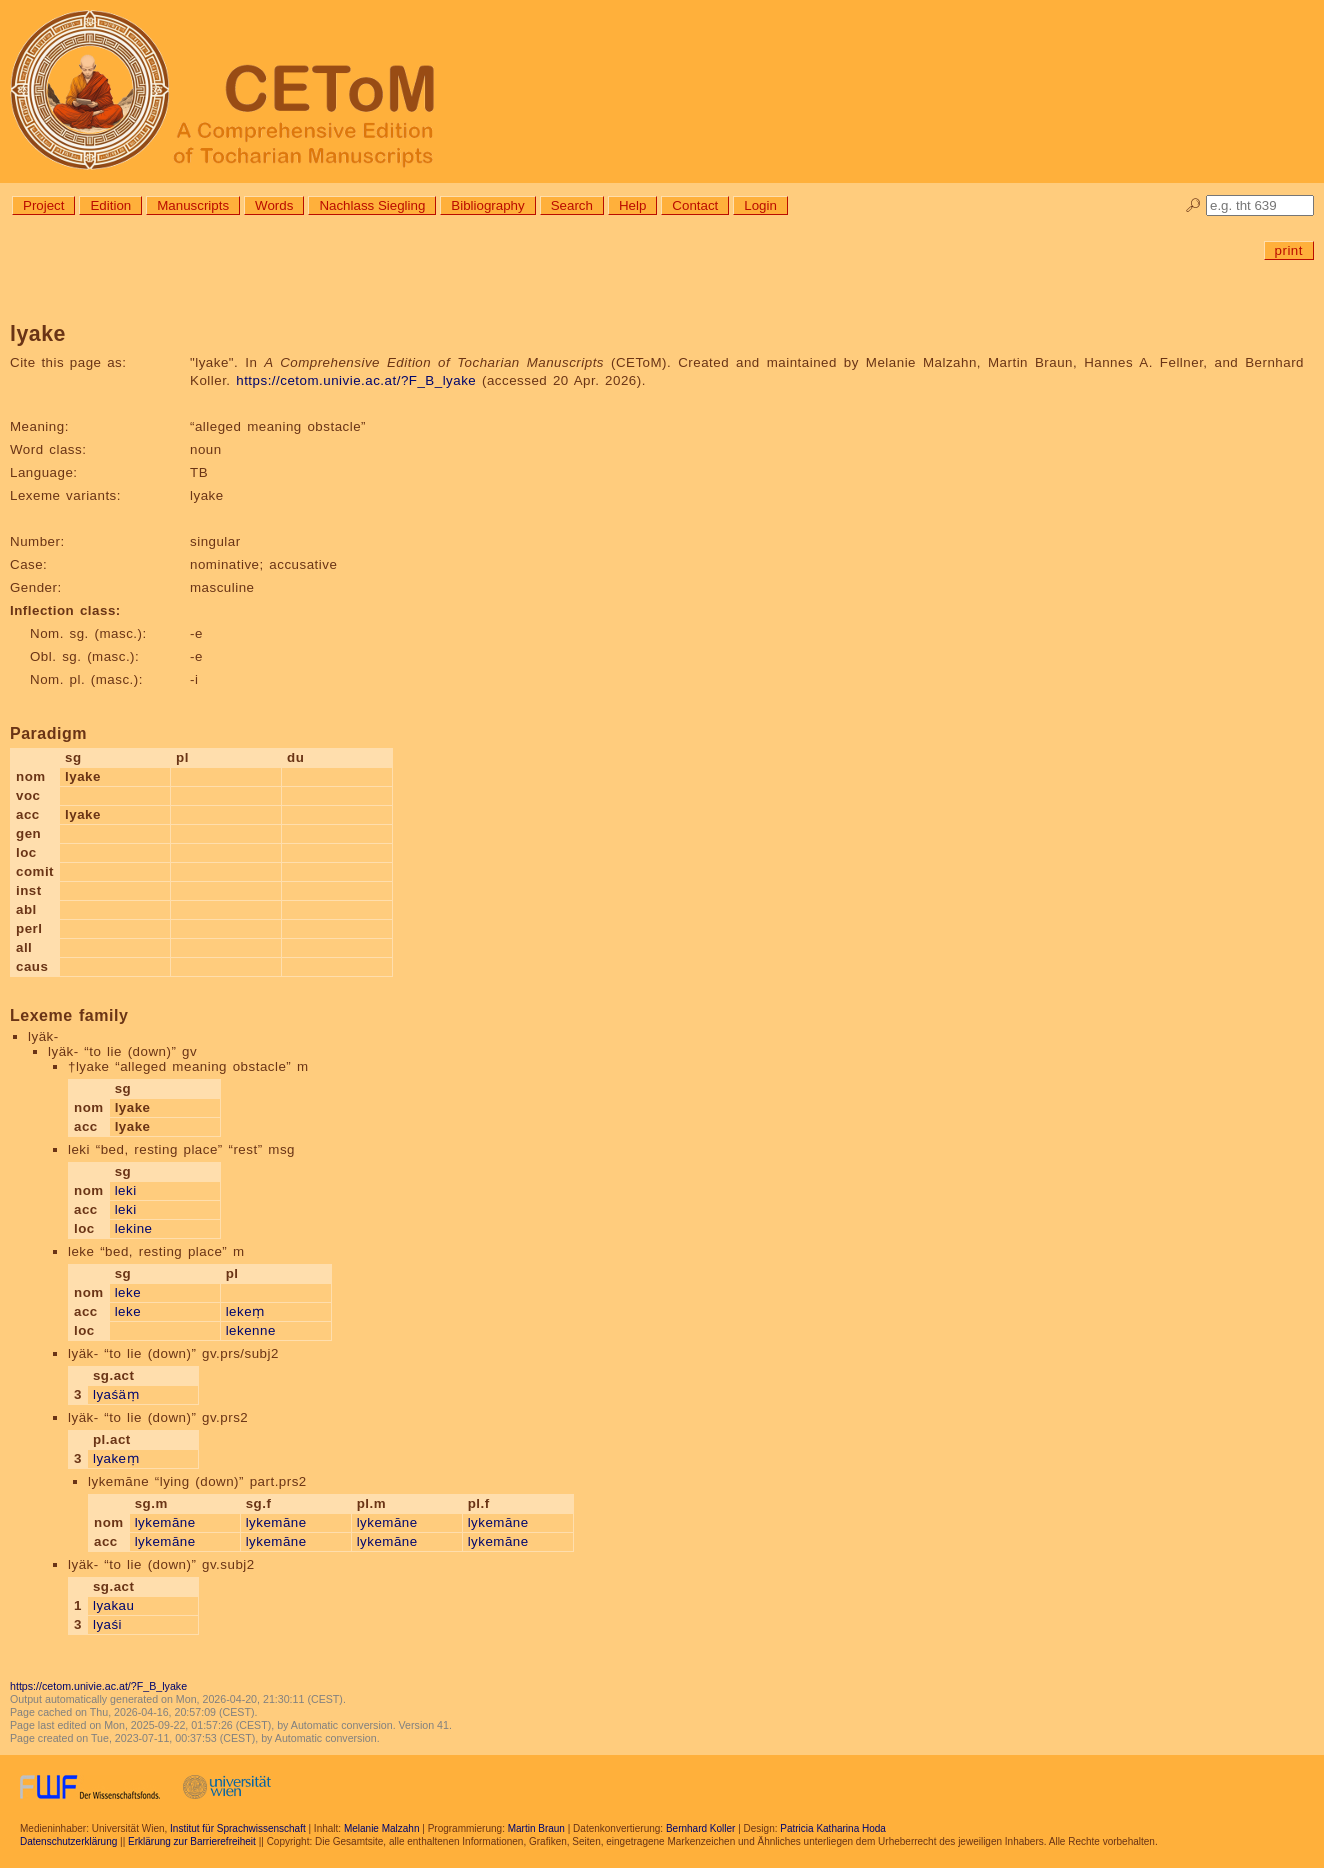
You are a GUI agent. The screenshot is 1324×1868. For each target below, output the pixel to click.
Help (632, 205)
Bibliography (487, 205)
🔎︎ (1193, 205)
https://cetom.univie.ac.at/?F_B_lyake (356, 380)
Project (43, 205)
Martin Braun (536, 1828)
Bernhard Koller (700, 1828)
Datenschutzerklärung (68, 1841)
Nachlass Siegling (372, 205)
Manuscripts (193, 205)
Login (760, 205)
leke (128, 1292)
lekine (134, 1228)
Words (274, 205)
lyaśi (107, 1624)
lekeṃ (245, 1311)
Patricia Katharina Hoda (833, 1828)
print (1289, 250)
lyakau (114, 1605)
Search (572, 205)
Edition (110, 205)
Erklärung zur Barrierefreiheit (192, 1841)
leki (126, 1190)
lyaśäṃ (116, 1394)
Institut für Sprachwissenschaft (238, 1828)
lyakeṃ (116, 1458)
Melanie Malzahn (382, 1828)
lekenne (251, 1330)
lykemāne (165, 1522)
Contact (695, 205)
